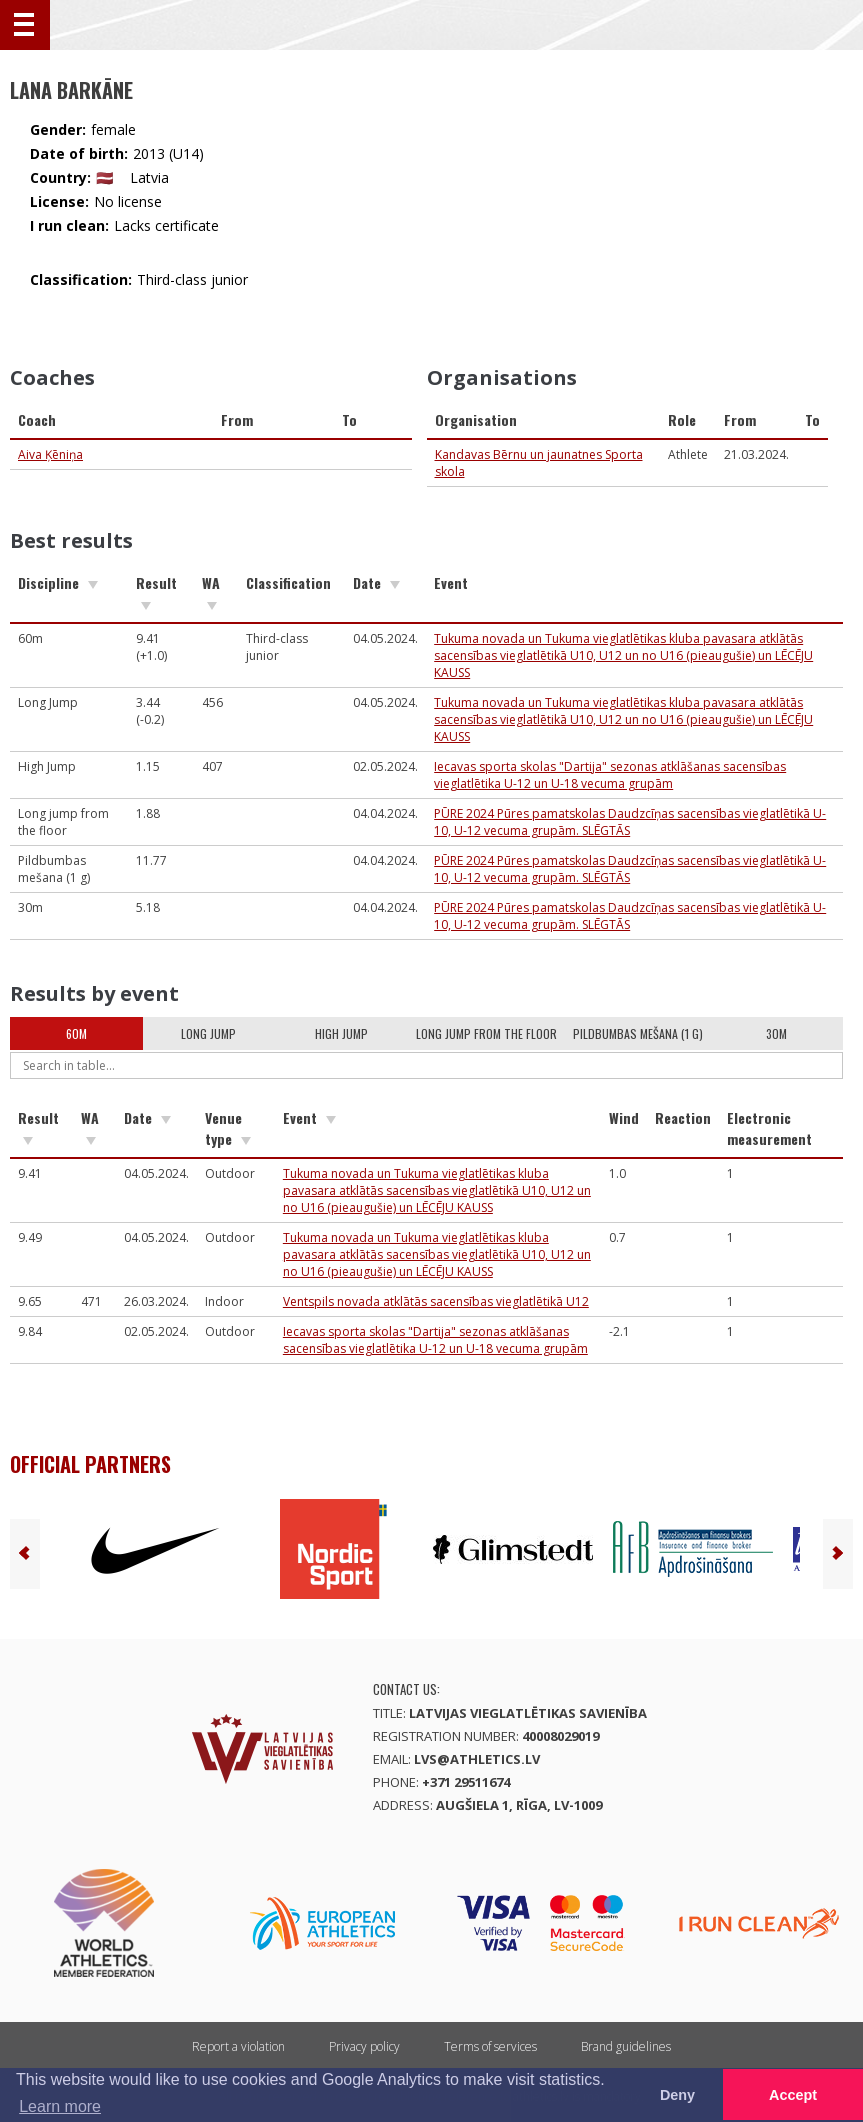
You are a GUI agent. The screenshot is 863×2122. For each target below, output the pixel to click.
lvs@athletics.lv (477, 1759)
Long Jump (208, 1033)
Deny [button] (677, 2095)
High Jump (341, 1033)
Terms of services (490, 2046)
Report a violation (238, 2046)
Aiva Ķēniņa (50, 454)
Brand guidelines (626, 2046)
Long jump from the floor (486, 1033)
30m (776, 1033)
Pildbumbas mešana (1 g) (638, 1033)
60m (76, 1033)
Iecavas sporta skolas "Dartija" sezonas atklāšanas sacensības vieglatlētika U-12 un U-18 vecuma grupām (610, 775)
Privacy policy (364, 2046)
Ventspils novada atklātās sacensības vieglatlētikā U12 (436, 1301)
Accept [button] (793, 2095)
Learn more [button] (60, 2106)
